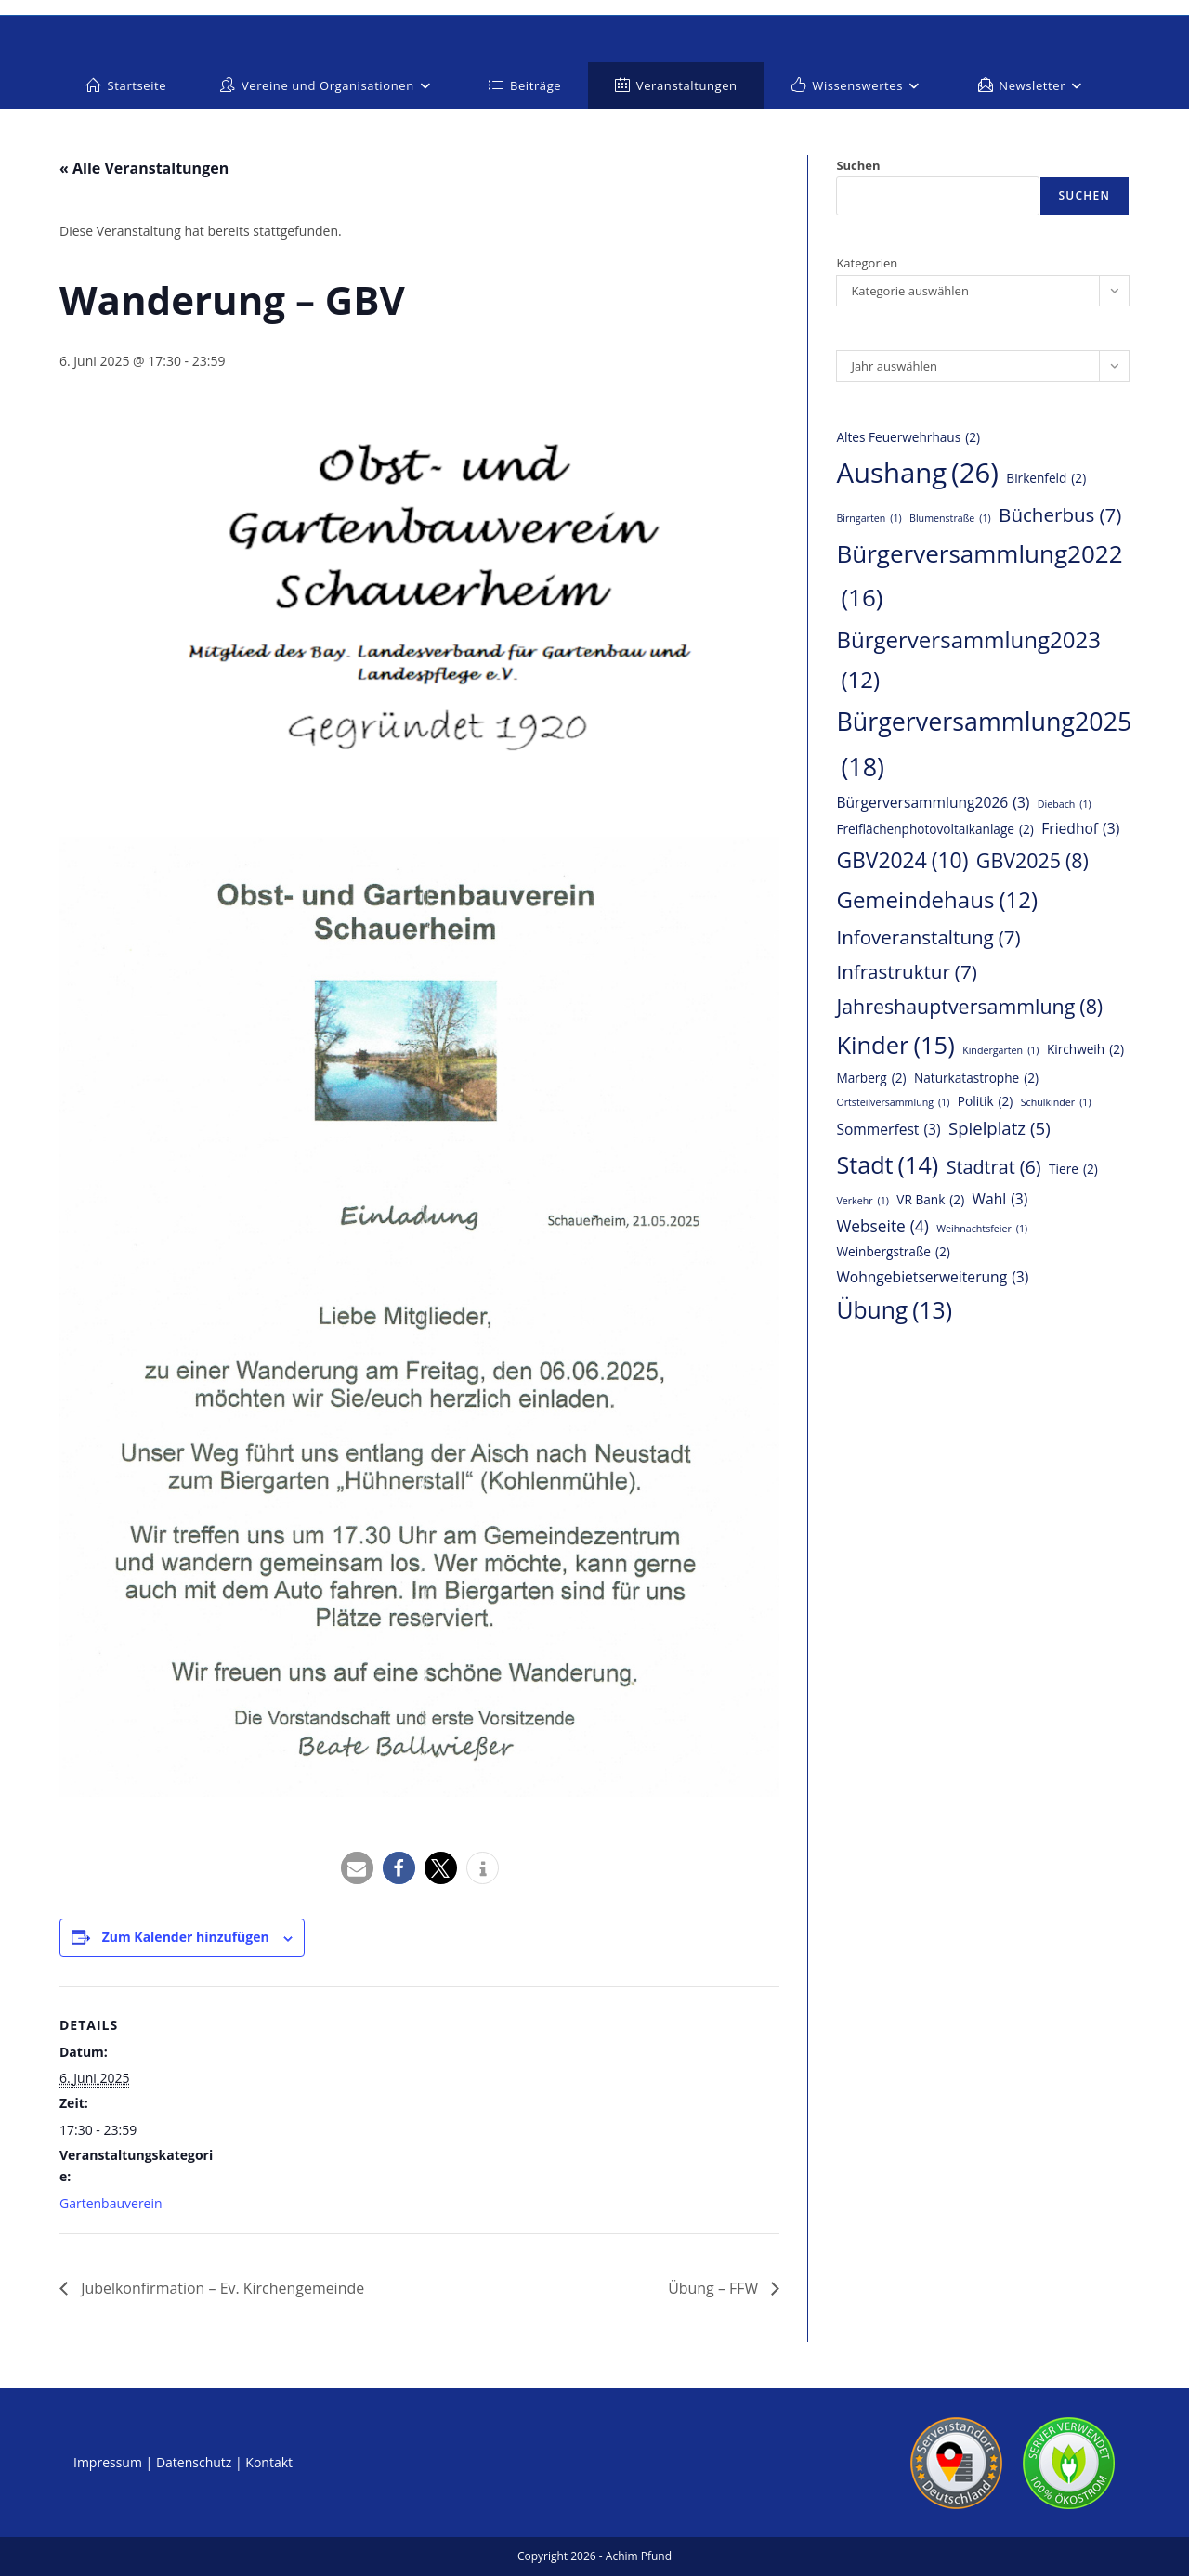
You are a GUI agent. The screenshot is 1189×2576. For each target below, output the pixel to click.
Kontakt (269, 2462)
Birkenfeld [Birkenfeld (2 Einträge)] (1046, 478)
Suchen (858, 165)
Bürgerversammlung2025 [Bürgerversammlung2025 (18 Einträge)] (983, 746)
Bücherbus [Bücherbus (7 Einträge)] (1060, 515)
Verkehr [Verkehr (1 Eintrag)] (862, 1201)
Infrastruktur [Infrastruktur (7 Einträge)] (906, 972)
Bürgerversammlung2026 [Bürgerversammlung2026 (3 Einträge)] (932, 802)
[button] (357, 1868)
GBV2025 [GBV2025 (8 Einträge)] (1032, 861)
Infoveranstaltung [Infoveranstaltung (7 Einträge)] (928, 937)
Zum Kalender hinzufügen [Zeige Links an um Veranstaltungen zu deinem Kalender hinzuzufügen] (185, 1936)
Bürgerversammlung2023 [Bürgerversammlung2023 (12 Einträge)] (968, 662)
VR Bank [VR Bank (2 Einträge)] (930, 1200)
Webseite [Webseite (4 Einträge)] (882, 1226)
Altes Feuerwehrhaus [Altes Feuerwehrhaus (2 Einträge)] (908, 437)
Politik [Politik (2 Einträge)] (985, 1101)
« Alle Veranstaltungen (144, 168)
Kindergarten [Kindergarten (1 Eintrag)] (1000, 1051)
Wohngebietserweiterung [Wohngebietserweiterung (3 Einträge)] (932, 1277)
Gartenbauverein (111, 2203)
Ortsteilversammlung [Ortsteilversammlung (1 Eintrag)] (892, 1103)
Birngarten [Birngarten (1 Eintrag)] (868, 518)
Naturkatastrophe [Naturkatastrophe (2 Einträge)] (976, 1078)
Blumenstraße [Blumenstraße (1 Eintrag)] (950, 518)
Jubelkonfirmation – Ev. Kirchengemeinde (221, 2288)
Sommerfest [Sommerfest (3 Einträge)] (888, 1129)
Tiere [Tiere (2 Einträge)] (1073, 1169)
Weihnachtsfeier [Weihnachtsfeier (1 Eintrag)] (981, 1229)
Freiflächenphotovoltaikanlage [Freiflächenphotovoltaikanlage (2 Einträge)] (934, 829)
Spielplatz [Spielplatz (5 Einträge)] (999, 1127)
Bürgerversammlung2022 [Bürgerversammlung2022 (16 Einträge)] (979, 578)
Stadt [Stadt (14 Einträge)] (887, 1165)
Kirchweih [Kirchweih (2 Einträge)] (1085, 1049)
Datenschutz (193, 2462)
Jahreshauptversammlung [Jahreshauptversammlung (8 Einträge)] (969, 1007)
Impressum (107, 2462)
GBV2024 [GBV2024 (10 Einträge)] (902, 860)
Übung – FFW (715, 2288)
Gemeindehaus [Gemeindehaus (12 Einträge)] (937, 899)
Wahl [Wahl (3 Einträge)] (1000, 1199)
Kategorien (866, 262)
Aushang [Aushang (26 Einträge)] (917, 473)
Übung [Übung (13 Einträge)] (894, 1310)
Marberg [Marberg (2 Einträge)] (871, 1078)
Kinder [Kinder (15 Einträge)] (895, 1045)
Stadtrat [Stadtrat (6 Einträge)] (994, 1167)
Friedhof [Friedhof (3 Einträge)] (1080, 828)
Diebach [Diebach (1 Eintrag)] (1064, 804)
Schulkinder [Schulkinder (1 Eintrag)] (1056, 1103)
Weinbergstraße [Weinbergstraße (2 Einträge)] (892, 1252)
